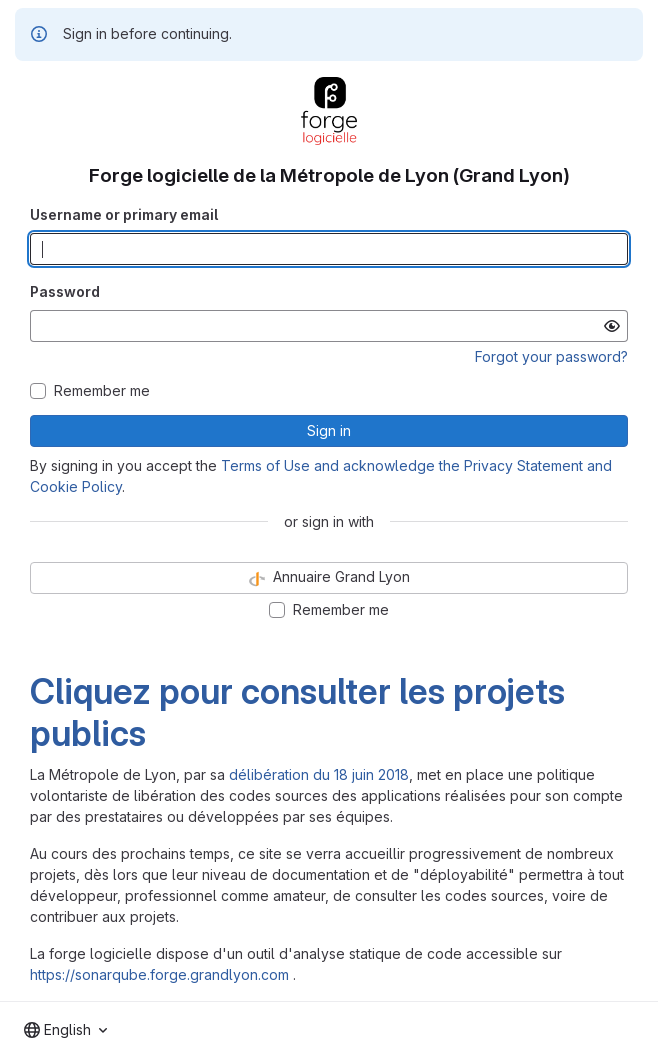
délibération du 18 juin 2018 (319, 774)
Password (65, 291)
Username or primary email (124, 214)
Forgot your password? (551, 356)
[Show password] (612, 326)
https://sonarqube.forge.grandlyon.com (159, 974)
